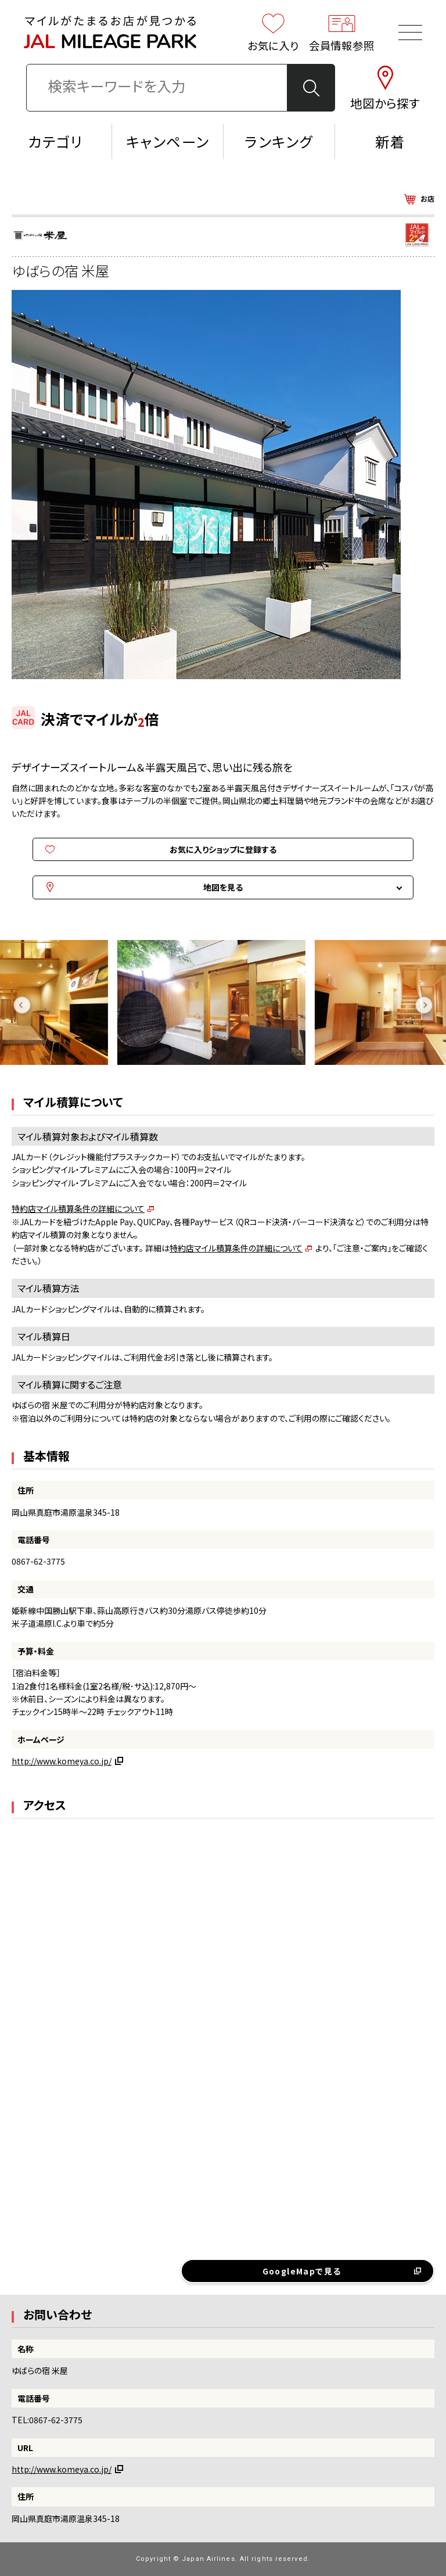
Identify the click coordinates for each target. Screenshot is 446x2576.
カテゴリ (56, 141)
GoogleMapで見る (301, 2271)
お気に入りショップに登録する (223, 849)
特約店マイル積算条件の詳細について (78, 1208)
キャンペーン (167, 141)
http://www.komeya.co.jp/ (62, 1761)
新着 (390, 141)
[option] (223, 1005)
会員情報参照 (342, 32)
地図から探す (385, 88)
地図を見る (223, 887)
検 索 (311, 88)
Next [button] (424, 1005)
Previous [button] (22, 1005)
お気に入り (273, 32)
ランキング (278, 141)
